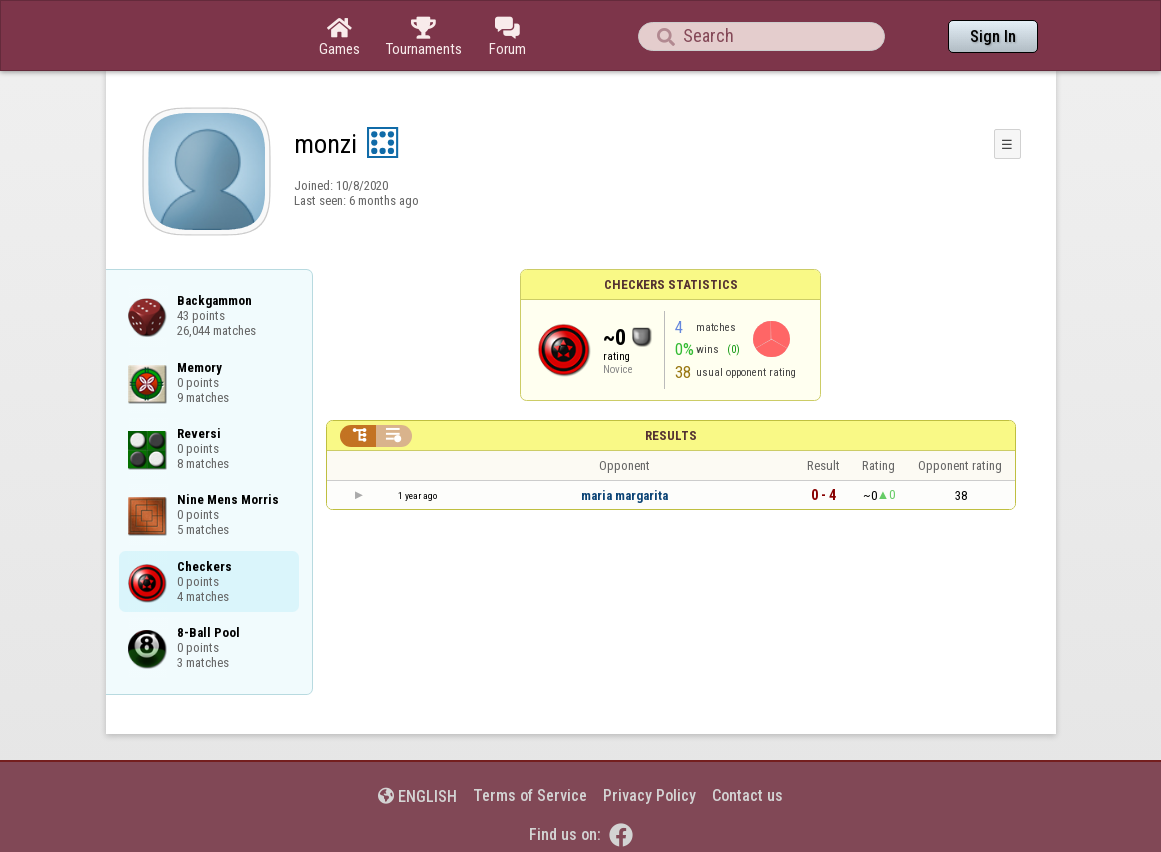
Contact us (747, 795)
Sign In (993, 36)
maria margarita (624, 495)
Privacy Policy (649, 795)
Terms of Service (530, 795)
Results (671, 435)
